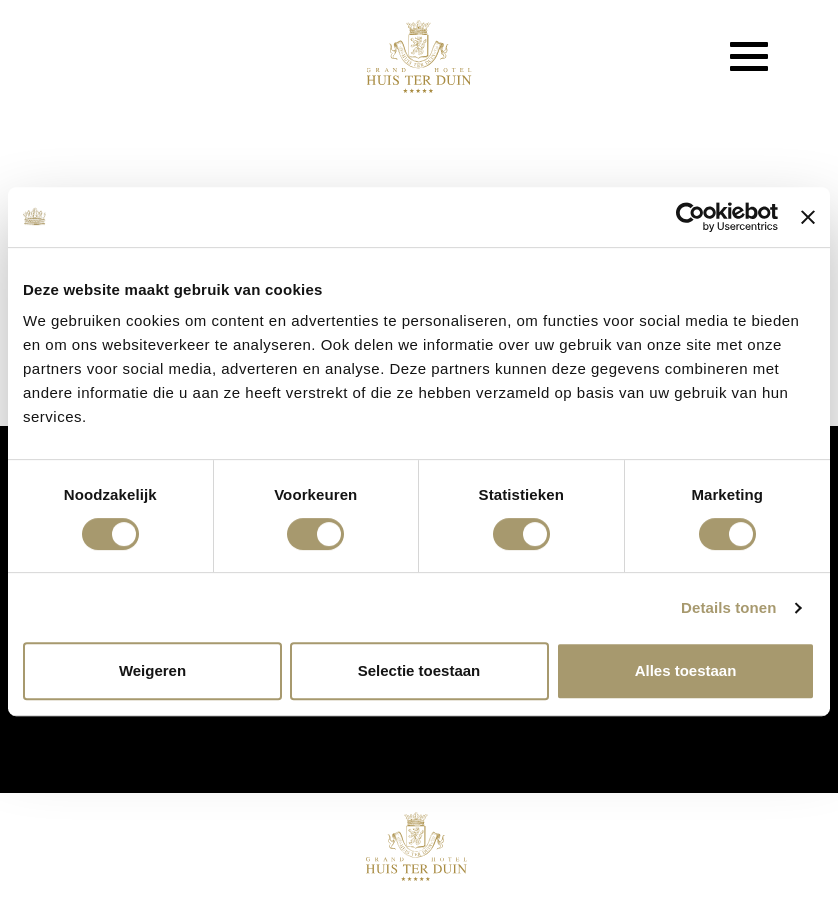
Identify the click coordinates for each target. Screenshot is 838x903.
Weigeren (152, 670)
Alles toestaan (686, 670)
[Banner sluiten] (808, 217)
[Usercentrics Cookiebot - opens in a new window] (690, 217)
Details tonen (728, 607)
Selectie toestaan (419, 670)
